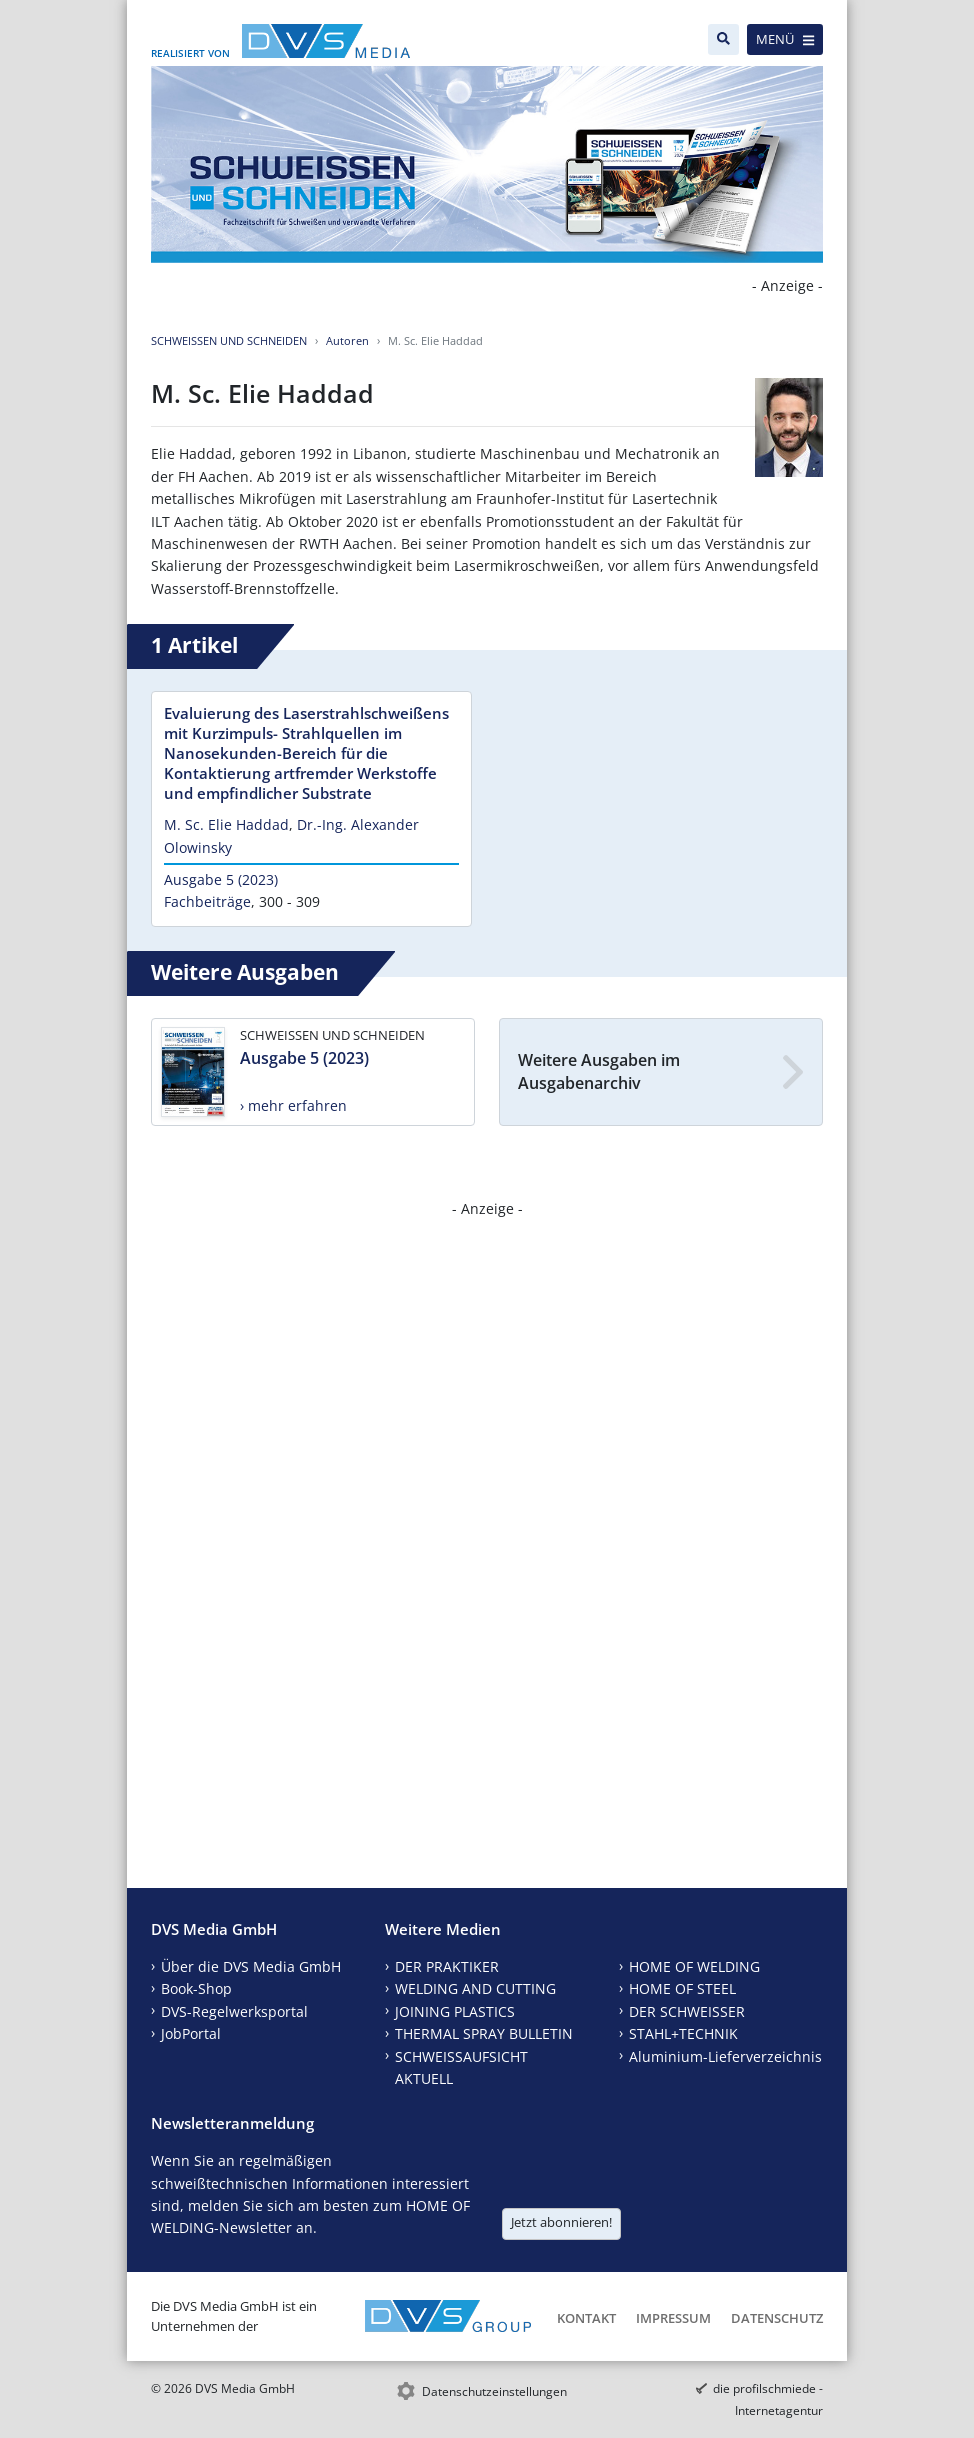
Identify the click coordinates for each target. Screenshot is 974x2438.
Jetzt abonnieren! (561, 2222)
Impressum (673, 2318)
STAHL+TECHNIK (683, 2033)
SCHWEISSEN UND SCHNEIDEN (229, 340)
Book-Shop (196, 1988)
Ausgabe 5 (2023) (221, 879)
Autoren (347, 340)
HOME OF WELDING (694, 1966)
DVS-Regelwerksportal (234, 2011)
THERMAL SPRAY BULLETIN (484, 2033)
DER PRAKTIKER (447, 1966)
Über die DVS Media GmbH (251, 1966)
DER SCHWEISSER (687, 2011)
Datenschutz (777, 2318)
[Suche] (723, 39)
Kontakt (586, 2318)
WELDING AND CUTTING (475, 1988)
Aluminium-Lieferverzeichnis (725, 2056)
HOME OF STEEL (682, 1988)
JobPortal (191, 2033)
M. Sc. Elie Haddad (226, 824)
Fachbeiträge (207, 901)
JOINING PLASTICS (455, 2011)
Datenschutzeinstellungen (494, 2391)
